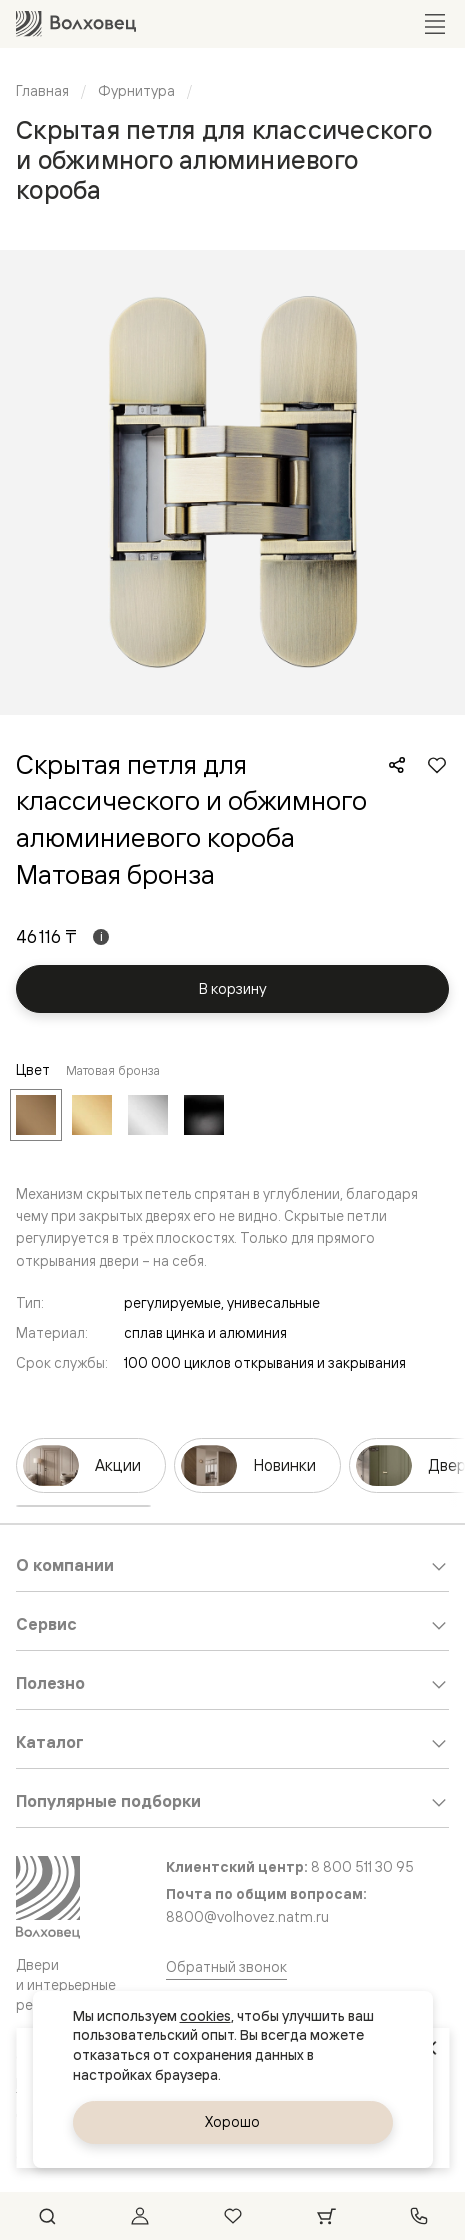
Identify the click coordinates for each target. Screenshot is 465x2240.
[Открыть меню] (435, 24)
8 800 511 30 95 (362, 1866)
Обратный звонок (226, 1966)
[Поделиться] (397, 765)
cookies (205, 2016)
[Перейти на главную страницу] (76, 23)
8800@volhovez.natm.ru (247, 1916)
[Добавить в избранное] (437, 765)
